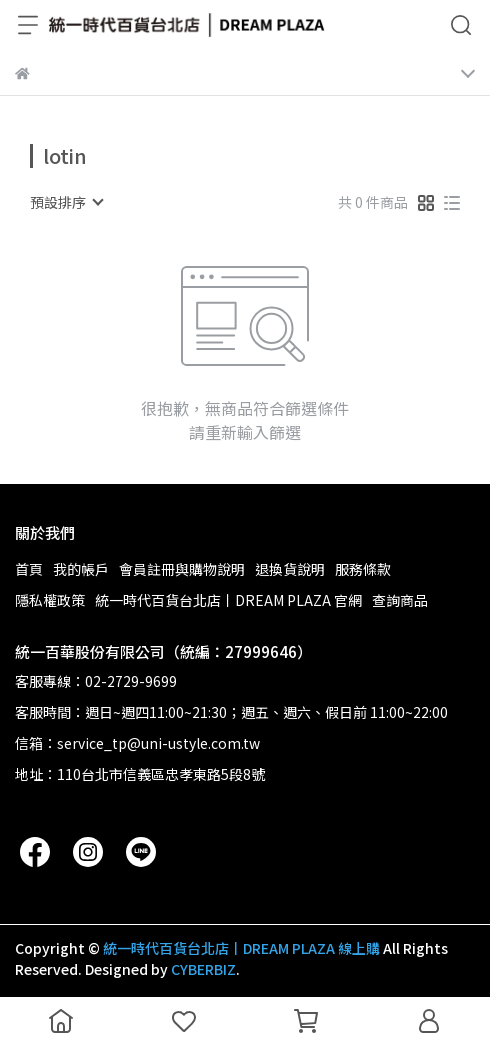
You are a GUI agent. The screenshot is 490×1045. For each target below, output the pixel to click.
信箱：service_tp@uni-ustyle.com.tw (137, 743)
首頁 (29, 569)
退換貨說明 (290, 569)
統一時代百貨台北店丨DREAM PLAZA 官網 (228, 600)
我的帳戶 (81, 569)
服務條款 (363, 569)
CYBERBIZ (203, 969)
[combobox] (66, 202)
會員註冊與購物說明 (182, 569)
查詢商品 (400, 600)
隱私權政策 (50, 600)
